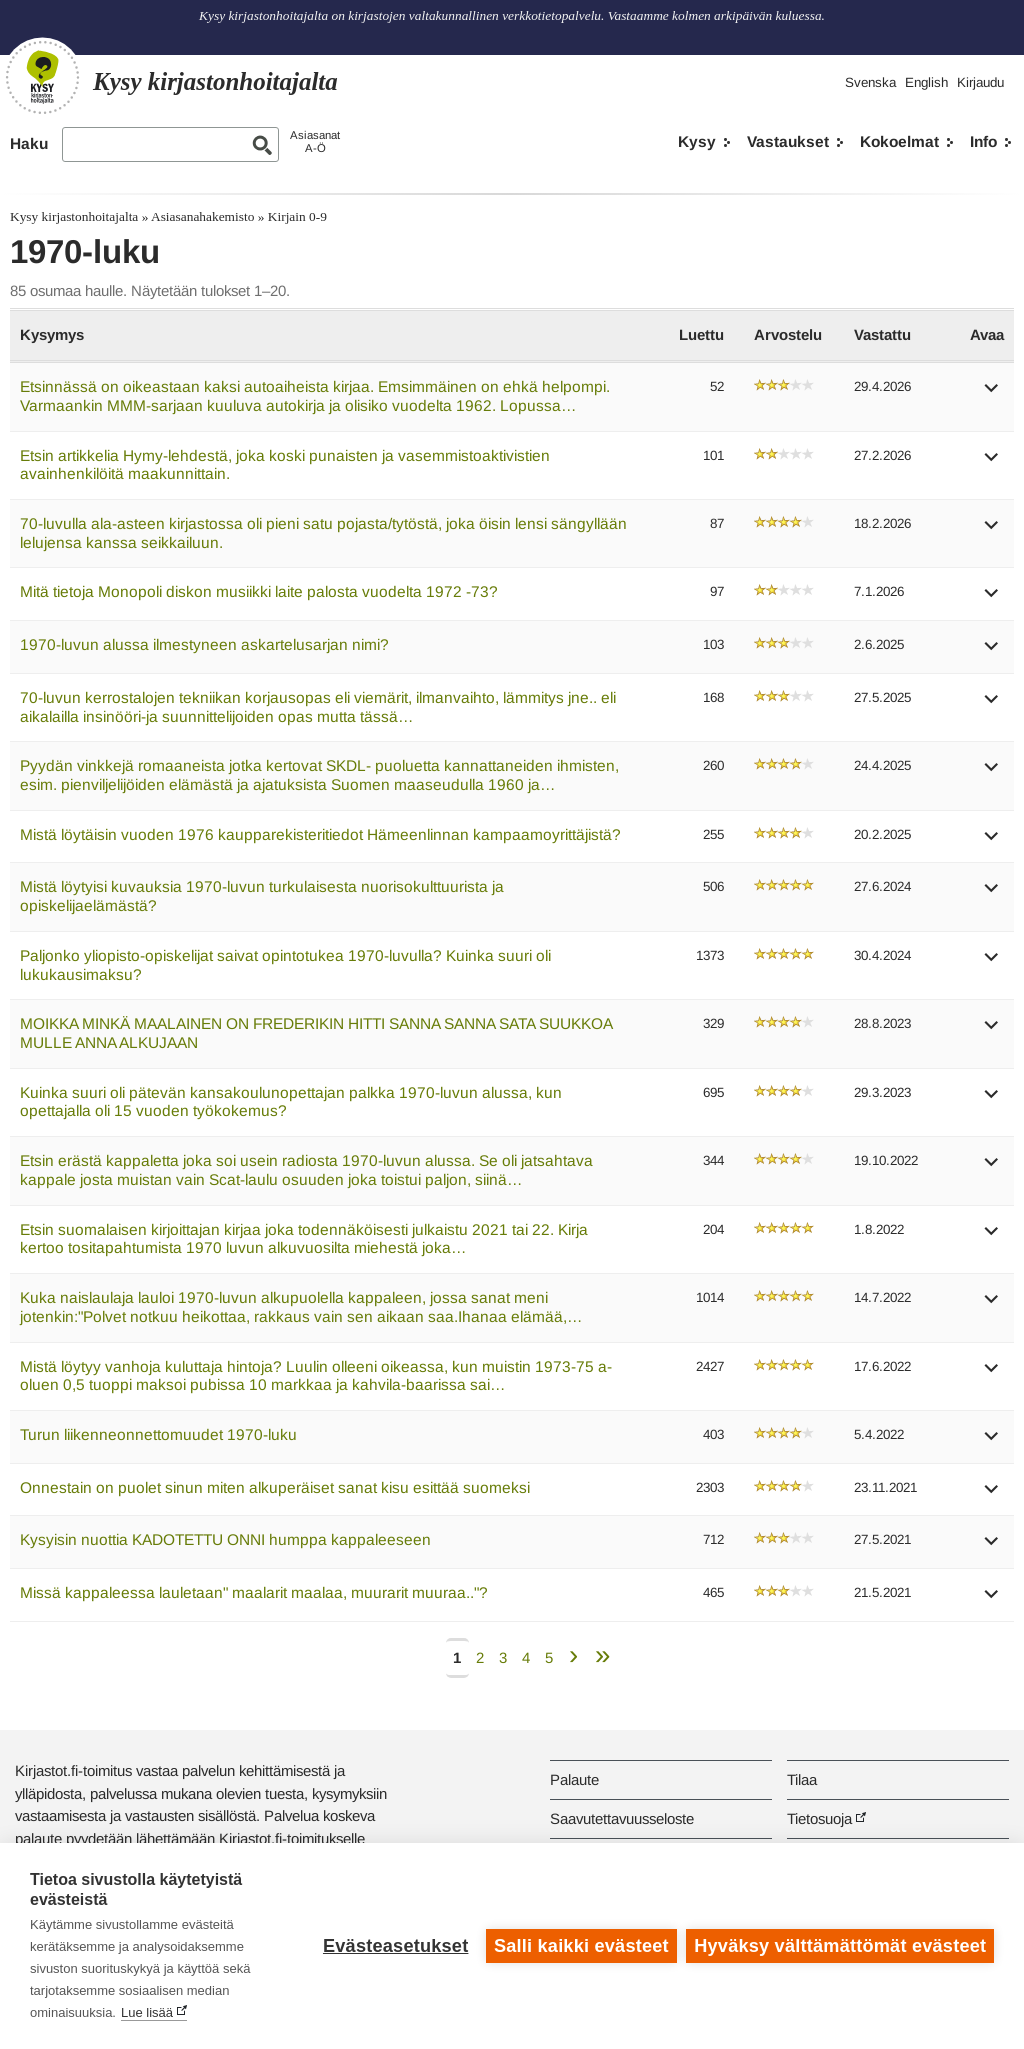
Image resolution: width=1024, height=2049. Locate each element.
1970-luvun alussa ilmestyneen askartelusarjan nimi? (204, 644)
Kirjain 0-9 (297, 216)
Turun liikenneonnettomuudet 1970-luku (158, 1434)
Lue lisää (147, 2012)
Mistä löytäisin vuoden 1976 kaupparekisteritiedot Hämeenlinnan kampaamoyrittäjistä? (320, 834)
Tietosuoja (819, 1818)
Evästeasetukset (395, 1946)
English (926, 82)
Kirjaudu (980, 82)
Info (983, 141)
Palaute (574, 1779)
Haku (29, 143)
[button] (992, 394)
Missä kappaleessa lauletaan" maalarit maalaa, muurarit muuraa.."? (254, 1592)
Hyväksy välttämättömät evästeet (840, 1946)
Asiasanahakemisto (202, 216)
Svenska (870, 82)
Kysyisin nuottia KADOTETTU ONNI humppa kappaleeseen (225, 1539)
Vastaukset (788, 141)
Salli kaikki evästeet (581, 1946)
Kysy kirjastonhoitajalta (74, 216)
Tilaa (802, 1779)
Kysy (697, 141)
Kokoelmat (899, 141)
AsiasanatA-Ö (315, 141)
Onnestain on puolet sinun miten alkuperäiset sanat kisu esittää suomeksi (275, 1487)
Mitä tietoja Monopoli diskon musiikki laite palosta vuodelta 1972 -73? (259, 591)
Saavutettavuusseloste (622, 1818)
